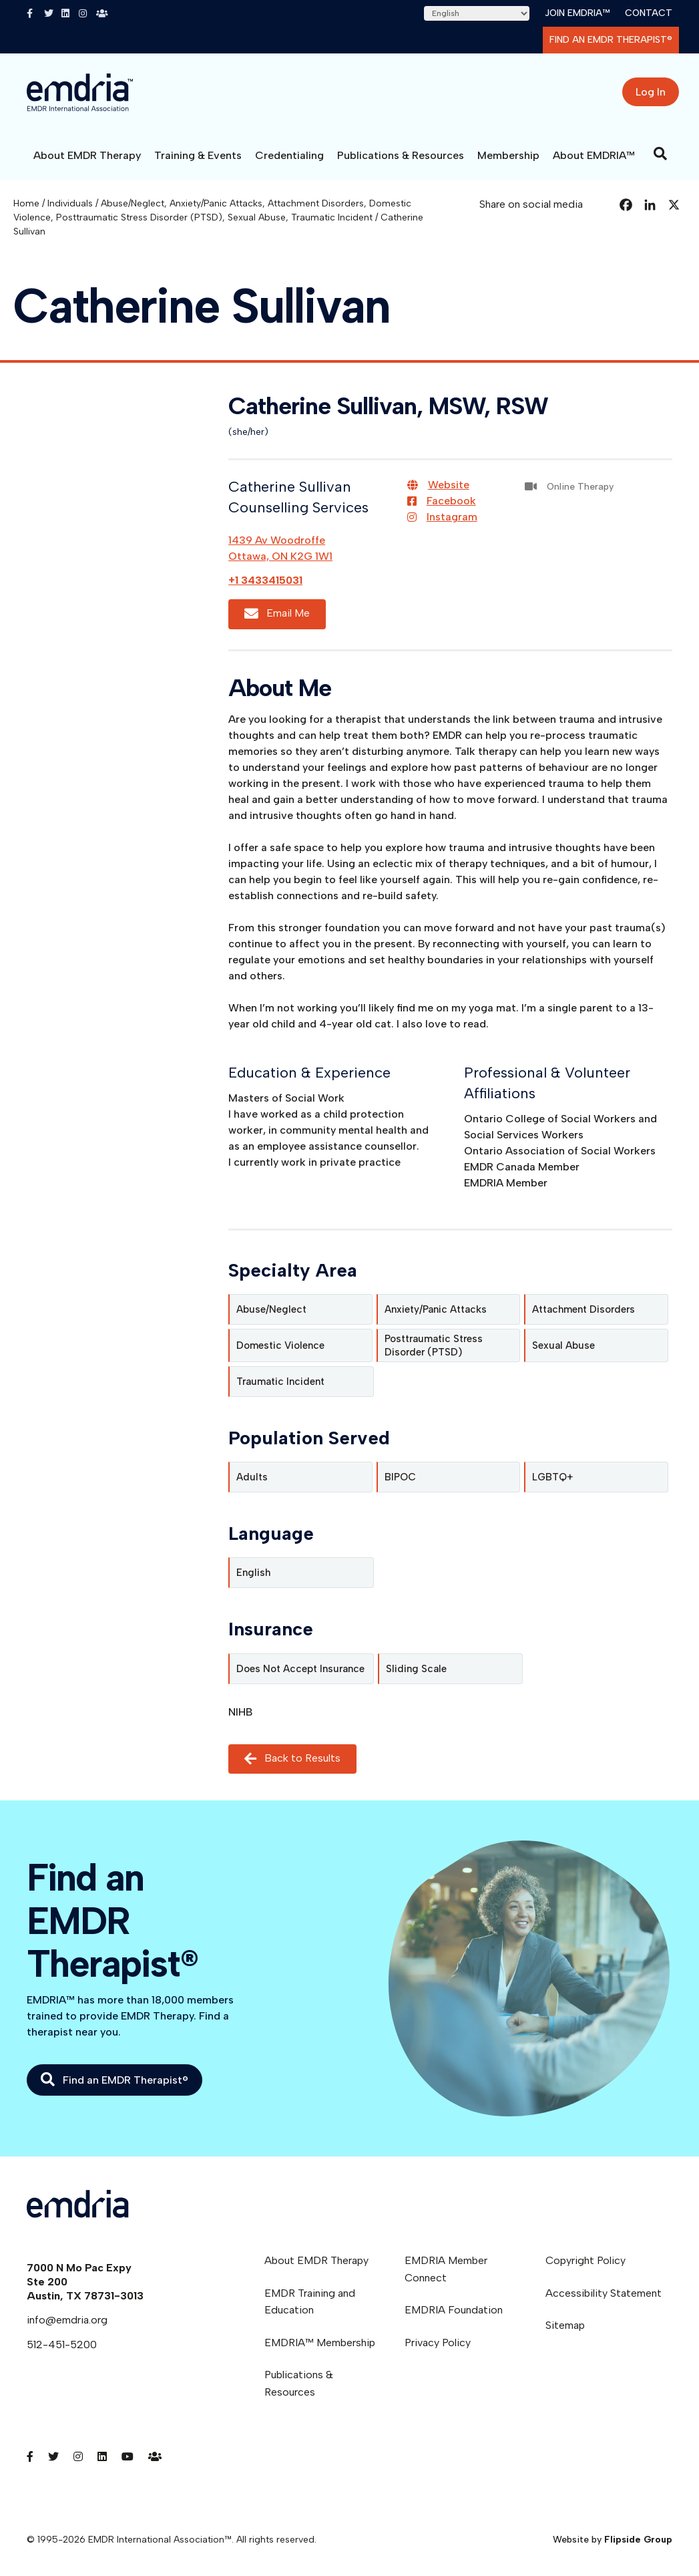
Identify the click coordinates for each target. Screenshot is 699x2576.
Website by (612, 2539)
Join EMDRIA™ (577, 13)
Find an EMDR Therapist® (610, 39)
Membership (508, 155)
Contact (648, 13)
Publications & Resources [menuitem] (298, 2383)
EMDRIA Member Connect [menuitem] (446, 2269)
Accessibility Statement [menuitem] (603, 2293)
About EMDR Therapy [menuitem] (316, 2260)
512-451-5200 (62, 2344)
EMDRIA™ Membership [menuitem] (319, 2342)
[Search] (660, 154)
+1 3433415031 (265, 580)
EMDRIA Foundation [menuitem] (454, 2309)
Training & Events (198, 155)
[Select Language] (476, 13)
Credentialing (289, 155)
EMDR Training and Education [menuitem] (309, 2302)
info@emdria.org (67, 2319)
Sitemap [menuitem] (565, 2325)
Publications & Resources (400, 155)
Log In (651, 92)
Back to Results (292, 1759)
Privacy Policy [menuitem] (438, 2342)
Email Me (277, 614)
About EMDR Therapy (87, 155)
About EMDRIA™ (594, 155)
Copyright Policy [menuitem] (585, 2260)
